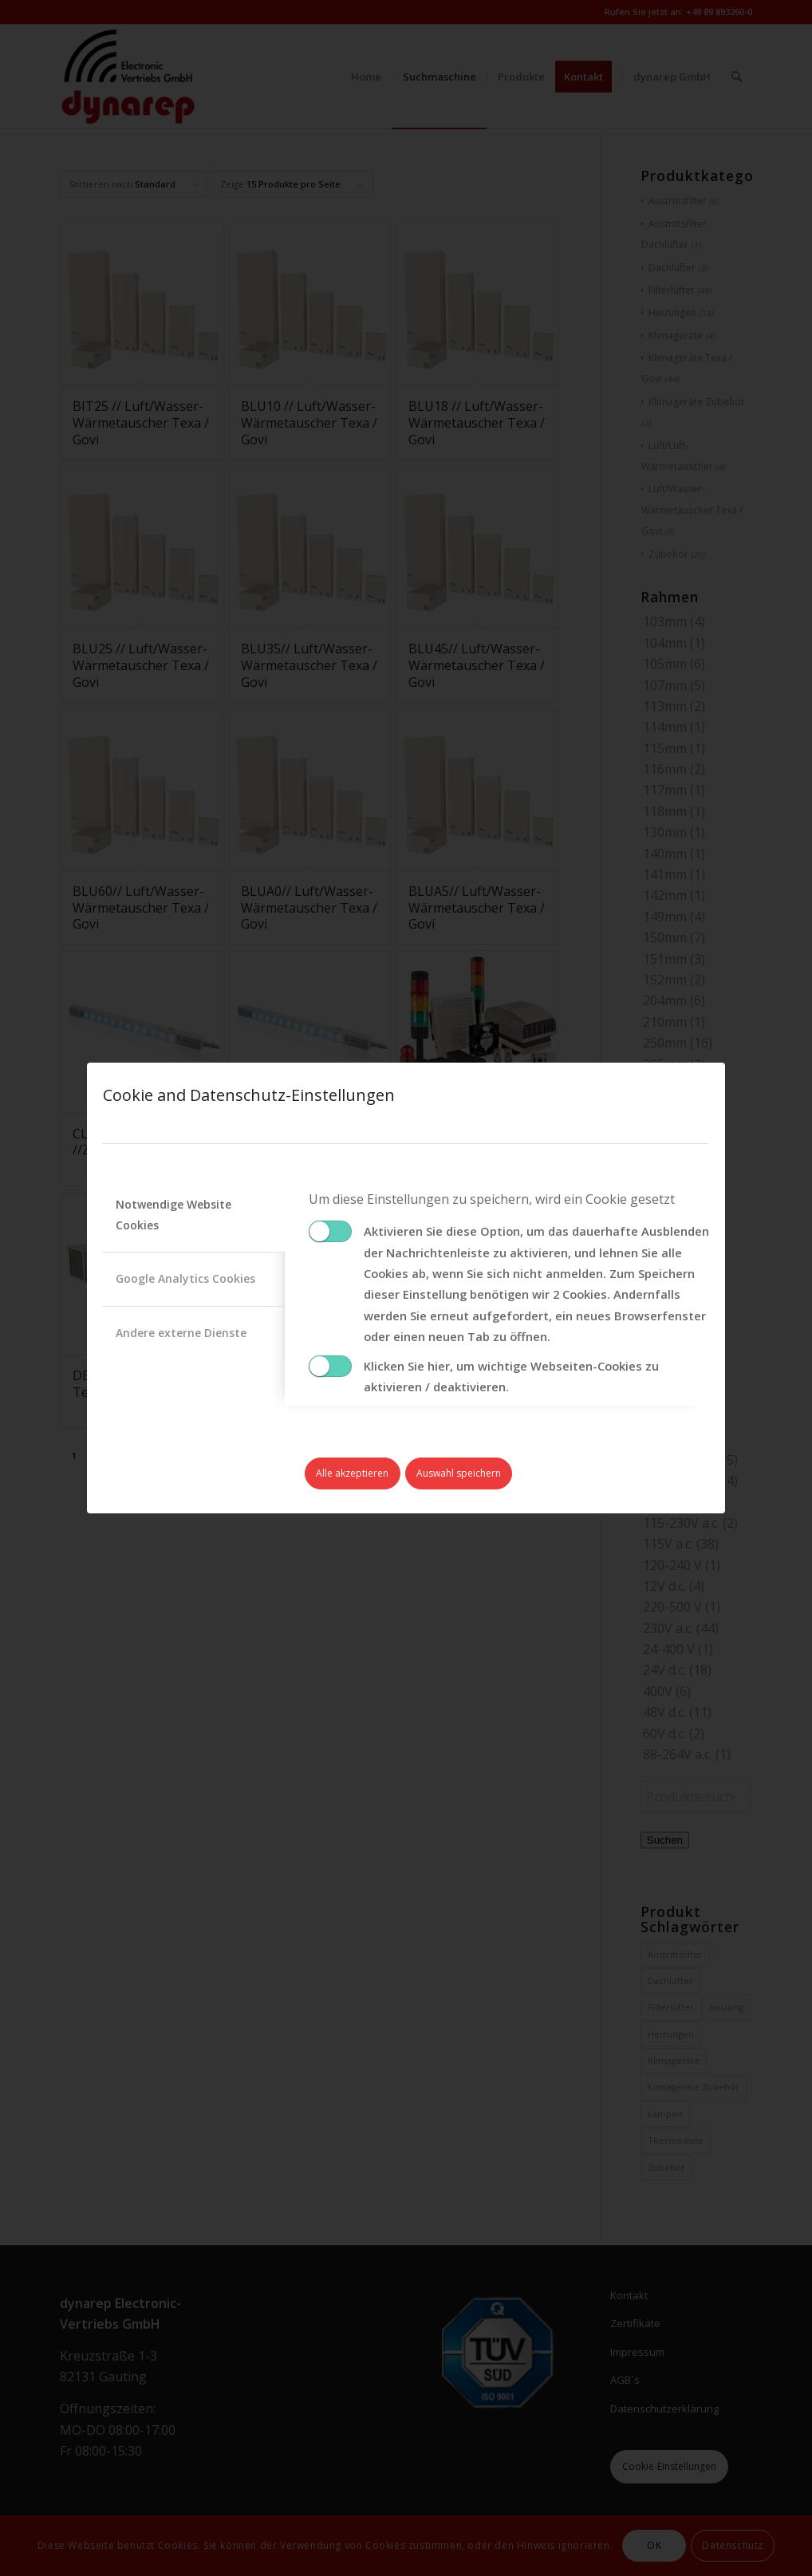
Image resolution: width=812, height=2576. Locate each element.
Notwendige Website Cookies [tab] (173, 1215)
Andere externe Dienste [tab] (181, 1332)
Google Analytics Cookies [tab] (185, 1278)
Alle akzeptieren (352, 1473)
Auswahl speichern (458, 1473)
